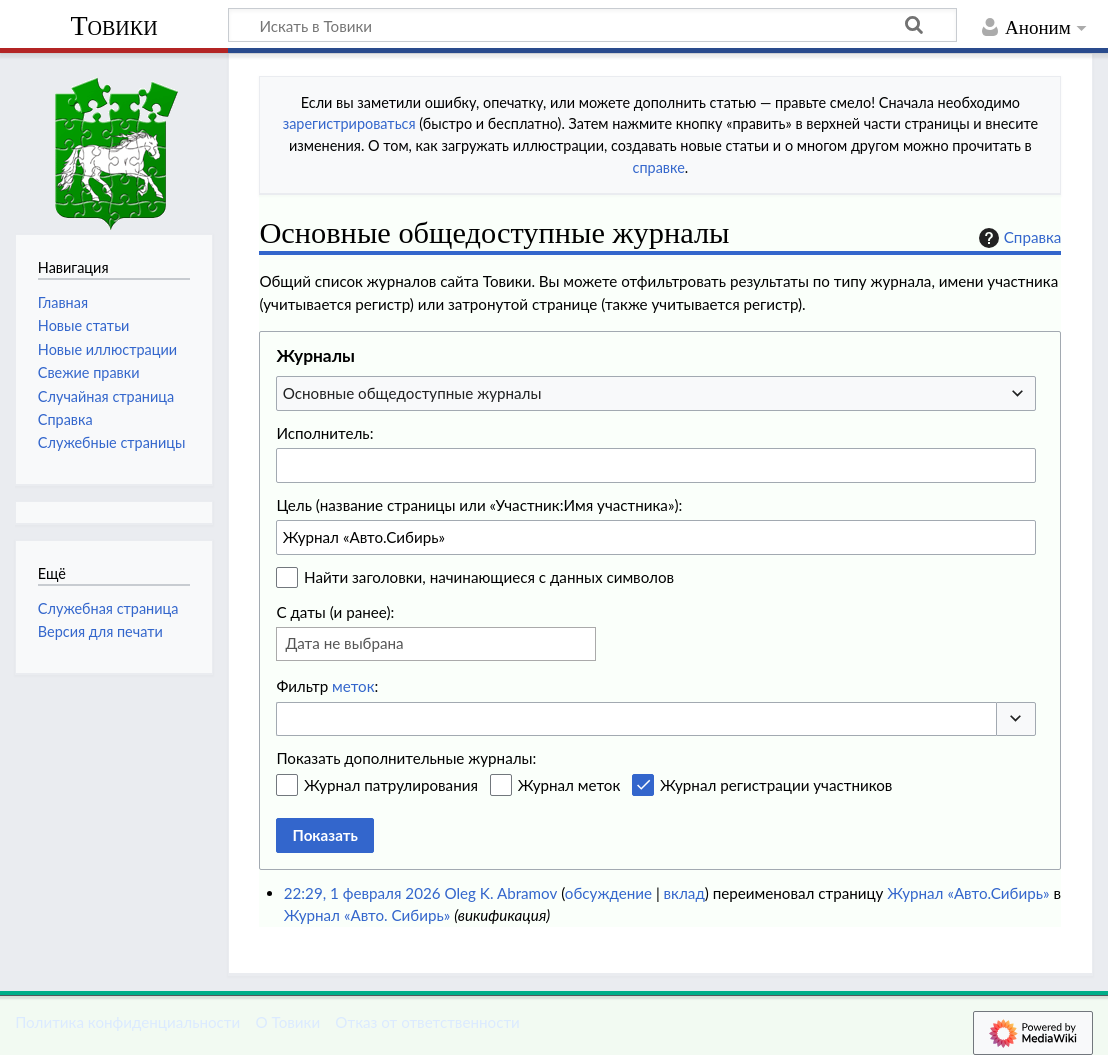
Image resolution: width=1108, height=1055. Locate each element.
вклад (684, 893)
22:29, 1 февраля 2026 (362, 893)
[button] (1016, 719)
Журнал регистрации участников (776, 785)
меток (353, 686)
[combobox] (656, 393)
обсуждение (608, 893)
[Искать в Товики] (592, 25)
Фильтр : (327, 686)
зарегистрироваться (349, 123)
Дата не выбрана (344, 643)
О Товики (287, 1022)
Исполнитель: (324, 433)
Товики (113, 25)
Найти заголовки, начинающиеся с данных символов (489, 577)
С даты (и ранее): (335, 612)
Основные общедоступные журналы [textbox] (412, 393)
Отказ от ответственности (427, 1022)
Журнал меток (569, 785)
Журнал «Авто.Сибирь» (968, 893)
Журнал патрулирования (391, 785)
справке (659, 167)
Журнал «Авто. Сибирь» (367, 915)
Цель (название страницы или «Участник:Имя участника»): (479, 505)
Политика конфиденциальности (127, 1022)
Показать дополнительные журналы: (406, 758)
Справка (1018, 238)
